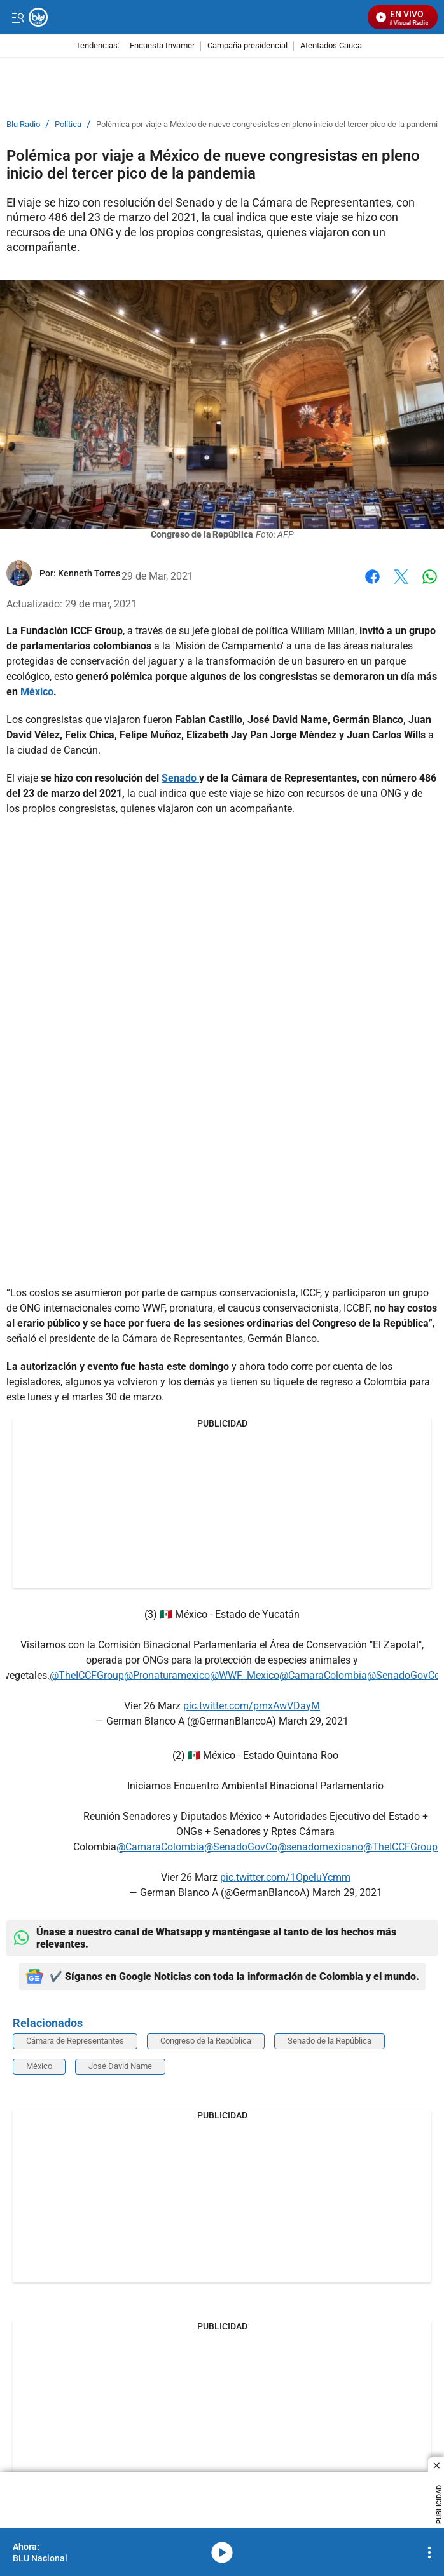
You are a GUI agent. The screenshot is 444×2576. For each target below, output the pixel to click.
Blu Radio (23, 124)
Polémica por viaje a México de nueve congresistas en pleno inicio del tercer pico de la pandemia (269, 124)
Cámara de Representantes (75, 2040)
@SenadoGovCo (403, 1675)
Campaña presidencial (247, 46)
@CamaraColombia (323, 1675)
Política (68, 124)
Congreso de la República (205, 2040)
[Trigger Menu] (17, 17)
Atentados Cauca (331, 46)
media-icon (222, 2552)
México (36, 692)
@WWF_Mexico (244, 1675)
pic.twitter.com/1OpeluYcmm (285, 1877)
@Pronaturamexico (167, 1675)
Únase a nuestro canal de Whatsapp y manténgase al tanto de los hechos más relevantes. (204, 1938)
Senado (180, 778)
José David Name (120, 2066)
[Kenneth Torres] (89, 573)
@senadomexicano (320, 1847)
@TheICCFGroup (87, 1675)
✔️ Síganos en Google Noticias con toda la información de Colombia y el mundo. (222, 1976)
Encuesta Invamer (162, 46)
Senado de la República (329, 2040)
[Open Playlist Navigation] (429, 2552)
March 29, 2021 (314, 1721)
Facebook (372, 577)
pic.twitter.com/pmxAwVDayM (251, 1706)
